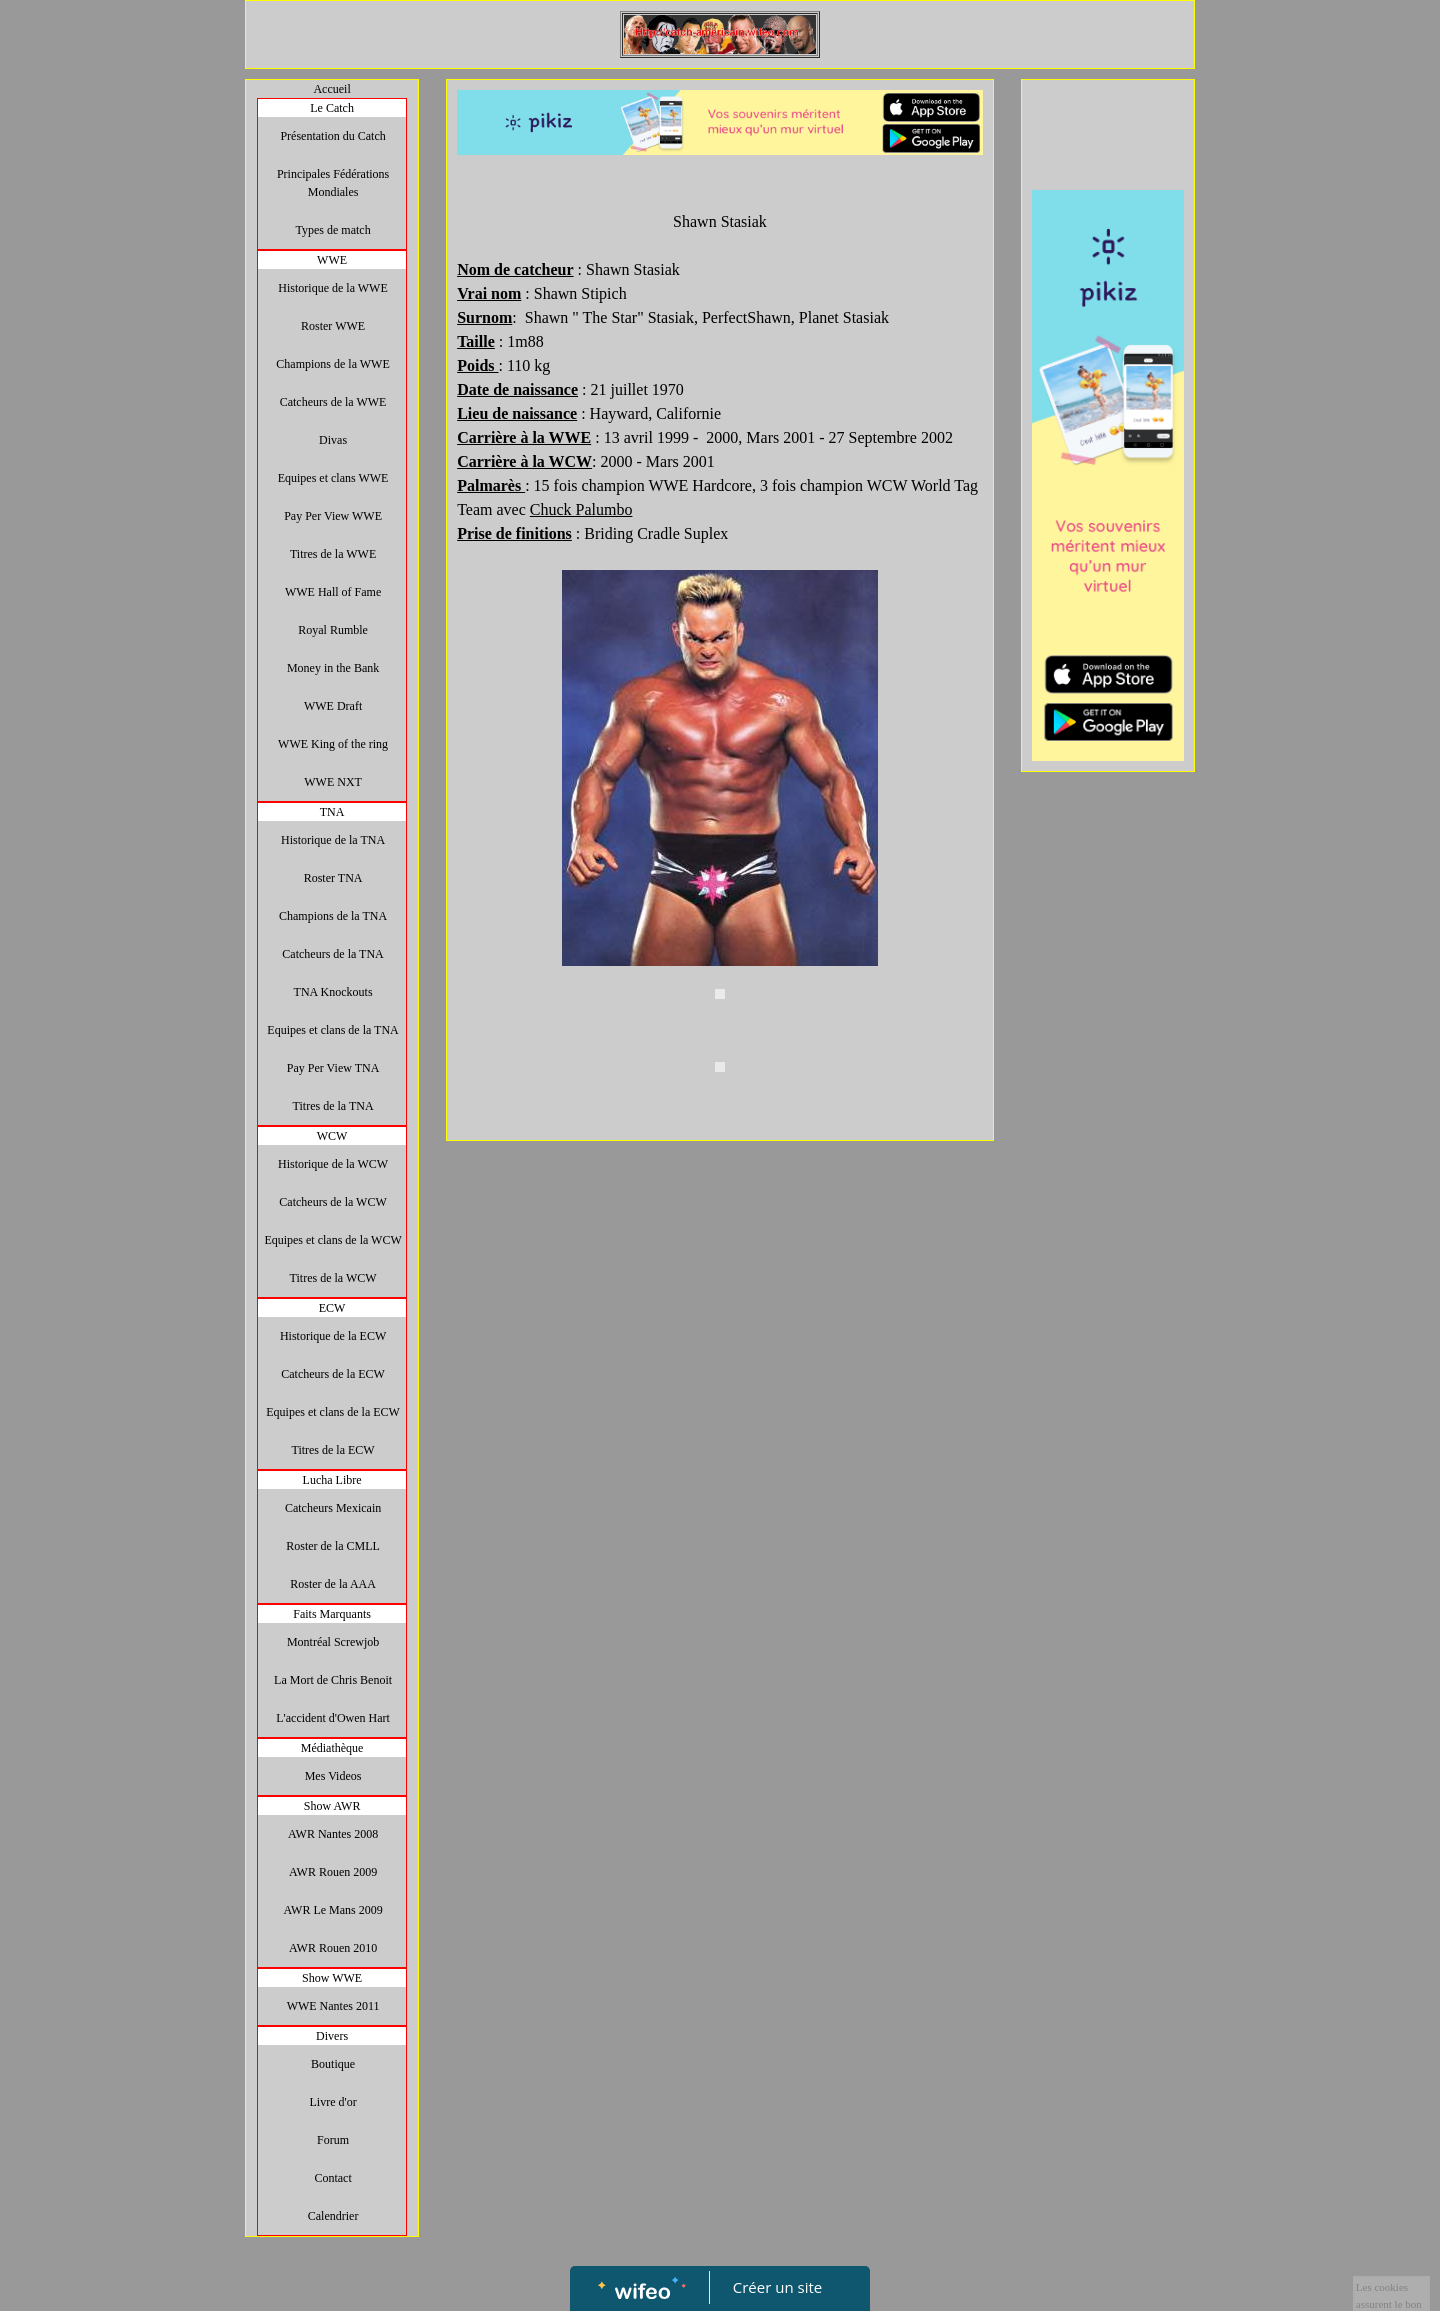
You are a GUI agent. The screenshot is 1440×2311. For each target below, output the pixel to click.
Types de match (333, 230)
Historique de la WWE (332, 288)
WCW (332, 1136)
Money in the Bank (333, 668)
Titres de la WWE (333, 554)
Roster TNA (333, 878)
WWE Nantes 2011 (333, 2006)
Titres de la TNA (333, 1106)
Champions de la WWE (332, 364)
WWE (332, 260)
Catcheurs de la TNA (332, 954)
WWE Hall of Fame (333, 592)
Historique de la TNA (333, 840)
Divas (333, 440)
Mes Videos (333, 1776)
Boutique (333, 2064)
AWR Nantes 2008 (333, 1834)
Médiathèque (332, 1748)
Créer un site (777, 2287)
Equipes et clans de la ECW (333, 1412)
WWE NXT (333, 782)
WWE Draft (333, 706)
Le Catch (332, 108)
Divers (332, 2036)
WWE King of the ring (333, 744)
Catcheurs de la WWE (333, 402)
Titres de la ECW (332, 1450)
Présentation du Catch (332, 136)
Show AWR (332, 1806)
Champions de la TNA (333, 916)
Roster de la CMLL (333, 1546)
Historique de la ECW (333, 1336)
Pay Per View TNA (333, 1068)
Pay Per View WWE (333, 516)
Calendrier (333, 2216)
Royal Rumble (333, 630)
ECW (332, 1308)
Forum (333, 2140)
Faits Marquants (332, 1614)
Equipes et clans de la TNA (332, 1030)
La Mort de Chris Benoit (333, 1680)
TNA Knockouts (333, 992)
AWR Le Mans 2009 (332, 1910)
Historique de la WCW (333, 1164)
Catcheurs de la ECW (333, 1374)
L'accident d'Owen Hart (333, 1718)
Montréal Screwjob (333, 1642)
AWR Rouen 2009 (333, 1872)
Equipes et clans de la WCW (332, 1240)
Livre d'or (333, 2102)
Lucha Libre (332, 1480)
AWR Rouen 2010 (333, 1948)
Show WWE (332, 1978)
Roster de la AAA (333, 1584)
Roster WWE (333, 326)
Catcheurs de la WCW (332, 1202)
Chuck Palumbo (581, 509)
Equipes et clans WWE (333, 478)
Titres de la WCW (333, 1278)
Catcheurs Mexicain (333, 1508)
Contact (332, 2178)
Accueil (331, 89)
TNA (332, 812)
